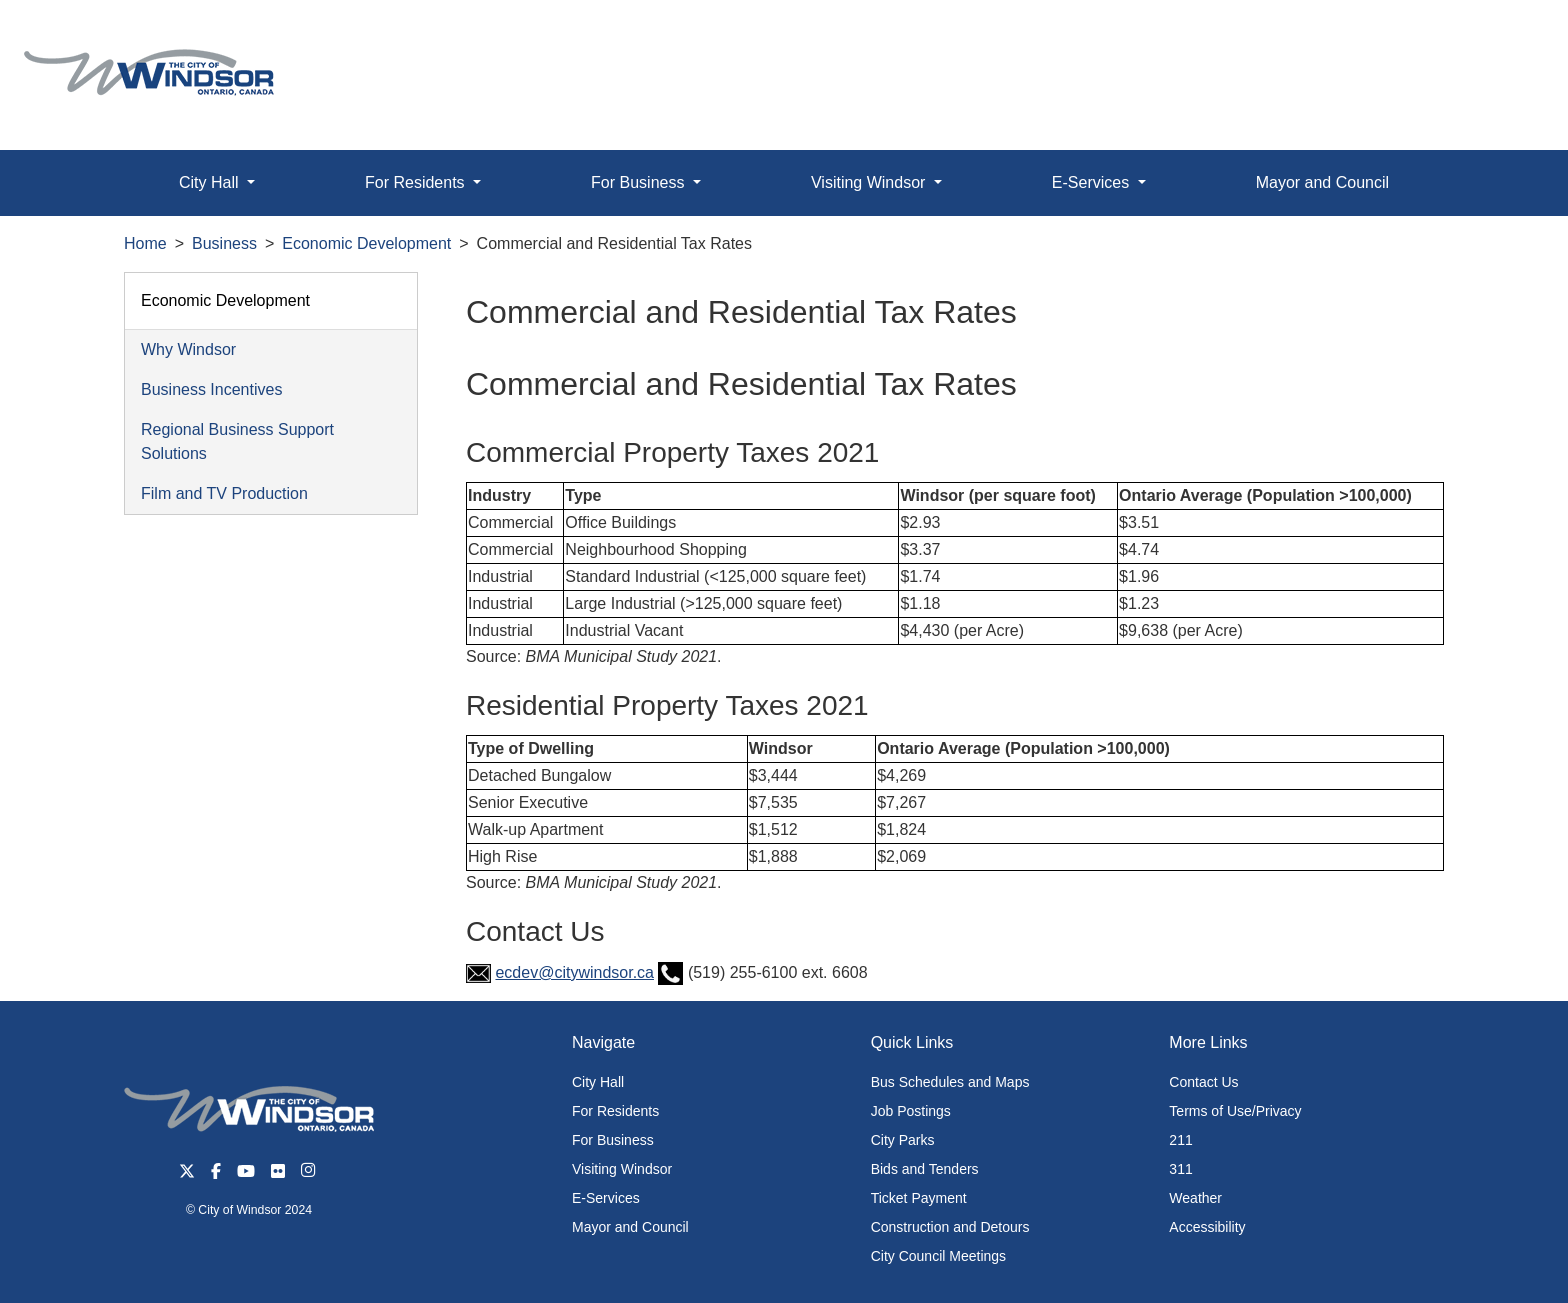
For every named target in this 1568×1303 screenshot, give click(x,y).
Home (145, 243)
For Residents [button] (417, 182)
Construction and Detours (950, 1227)
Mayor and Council (1322, 182)
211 (1180, 1140)
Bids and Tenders (925, 1169)
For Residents (615, 1111)
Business (224, 243)
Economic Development (366, 243)
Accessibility (1207, 1227)
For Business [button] (640, 182)
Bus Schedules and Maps (950, 1082)
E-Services (606, 1198)
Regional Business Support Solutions (237, 441)
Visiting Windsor (622, 1169)
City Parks (903, 1140)
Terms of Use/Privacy (1235, 1111)
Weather (1195, 1198)
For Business (613, 1140)
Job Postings (911, 1111)
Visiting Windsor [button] (870, 182)
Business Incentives (211, 389)
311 (1180, 1169)
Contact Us (1203, 1082)
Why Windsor (188, 349)
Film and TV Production (224, 493)
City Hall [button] (211, 182)
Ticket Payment (919, 1198)
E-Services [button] (1093, 182)
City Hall (598, 1082)
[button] (1507, 36)
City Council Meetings (938, 1256)
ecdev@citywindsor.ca (574, 972)
